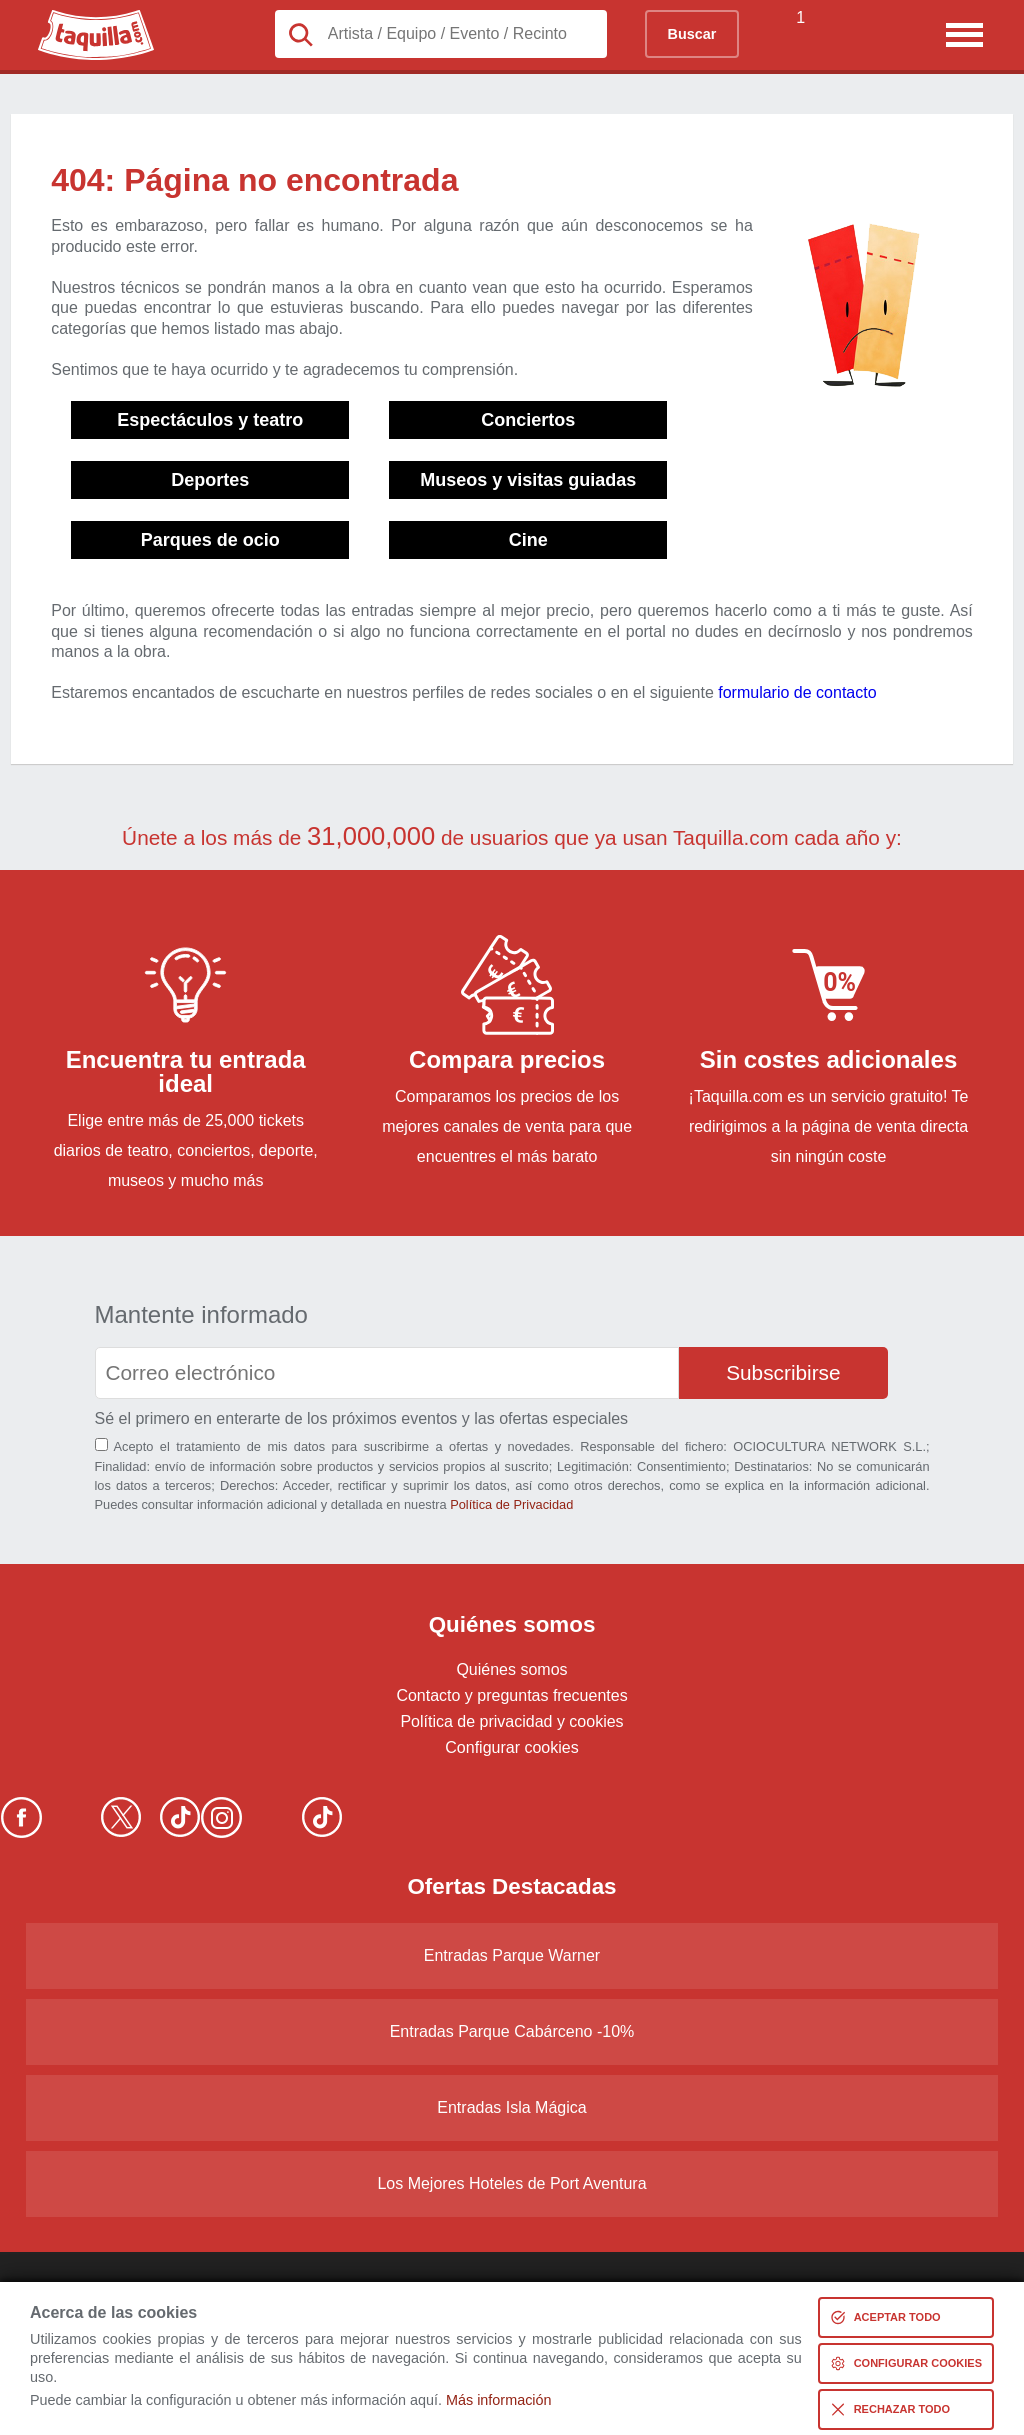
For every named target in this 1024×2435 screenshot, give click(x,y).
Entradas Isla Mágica (511, 2107)
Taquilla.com (82, 18)
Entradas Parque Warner (512, 1955)
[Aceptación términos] (101, 1444)
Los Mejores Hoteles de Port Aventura (511, 2183)
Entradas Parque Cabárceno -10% (512, 2031)
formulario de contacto (797, 692)
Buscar (692, 34)
